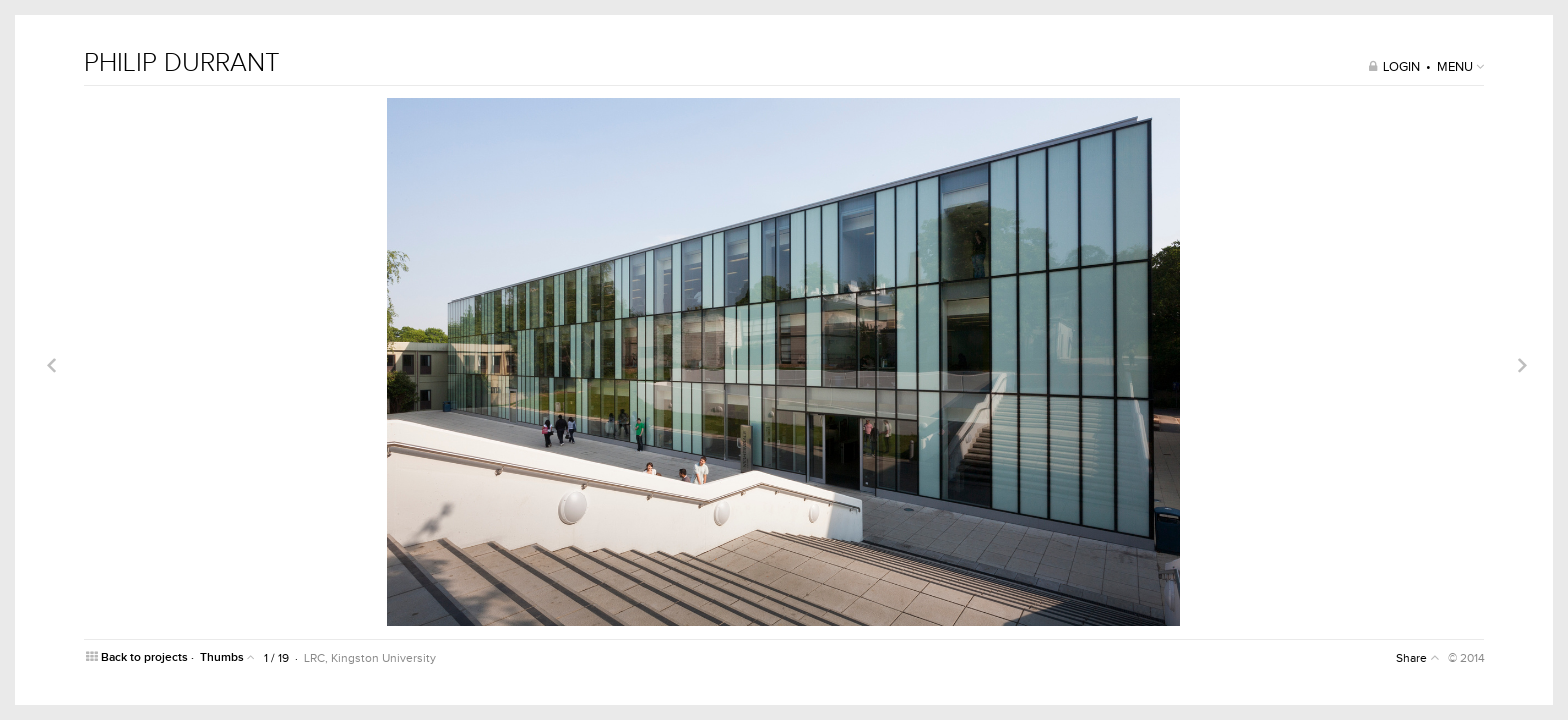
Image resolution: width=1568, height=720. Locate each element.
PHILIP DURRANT (182, 63)
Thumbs (227, 657)
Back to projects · (141, 657)
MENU (1460, 67)
